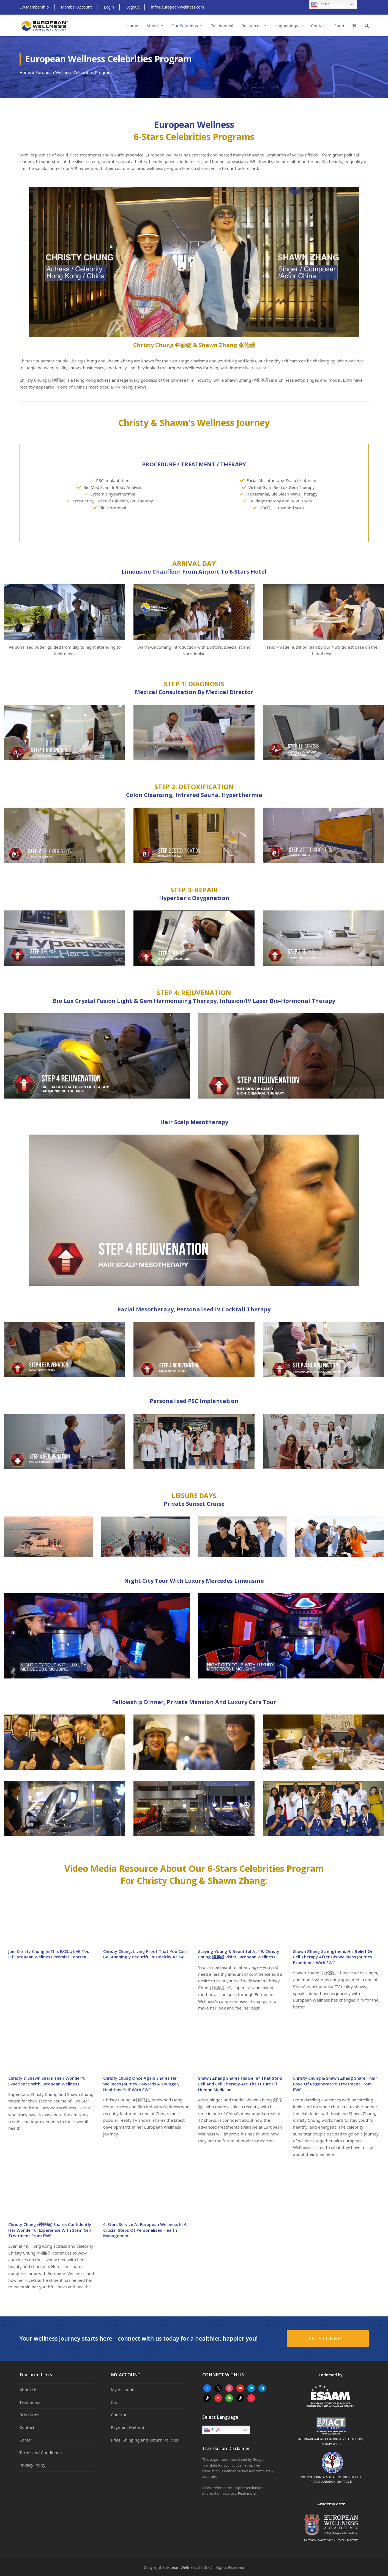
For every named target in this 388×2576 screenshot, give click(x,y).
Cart (115, 2402)
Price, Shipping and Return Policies (144, 2440)
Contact (27, 2427)
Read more (247, 2493)
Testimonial (31, 2402)
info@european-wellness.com (177, 7)
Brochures (29, 2414)
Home (25, 72)
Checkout (120, 2414)
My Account (122, 2389)
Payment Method (127, 2427)
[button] (354, 25)
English (213, 2430)
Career (26, 2440)
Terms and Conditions (41, 2452)
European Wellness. (179, 2567)
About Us (28, 2389)
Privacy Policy (33, 2465)
